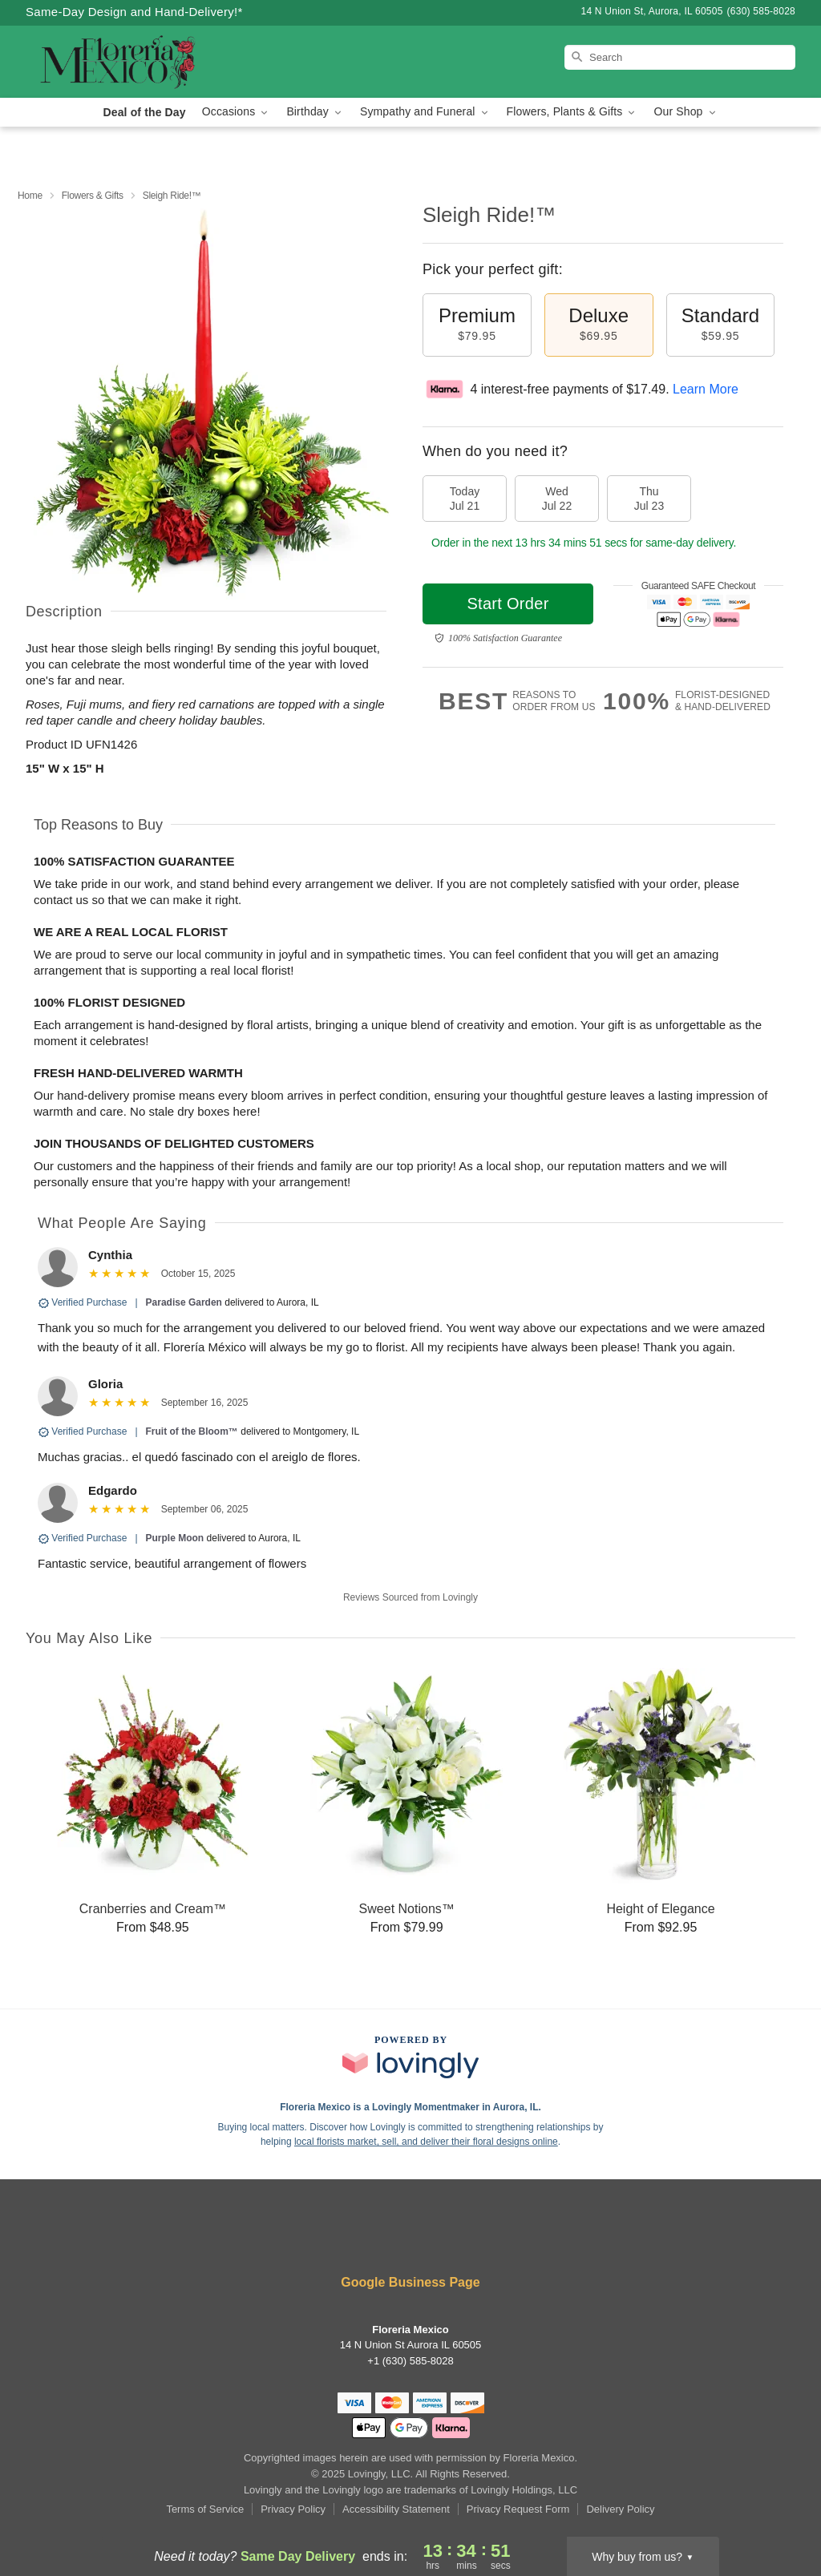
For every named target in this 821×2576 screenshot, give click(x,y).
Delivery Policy (620, 2509)
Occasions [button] (236, 112)
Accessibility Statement (396, 2509)
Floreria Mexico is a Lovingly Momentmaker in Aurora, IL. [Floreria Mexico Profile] (410, 2107)
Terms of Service (205, 2509)
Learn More (705, 389)
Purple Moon (175, 1538)
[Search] (679, 57)
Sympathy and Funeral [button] (425, 112)
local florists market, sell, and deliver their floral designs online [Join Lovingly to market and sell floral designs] (426, 2141)
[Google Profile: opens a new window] (483, 2239)
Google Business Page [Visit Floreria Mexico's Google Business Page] (410, 2282)
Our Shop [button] (685, 112)
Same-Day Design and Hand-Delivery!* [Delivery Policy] (134, 11)
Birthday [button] (315, 112)
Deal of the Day (144, 112)
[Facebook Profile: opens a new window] (339, 2239)
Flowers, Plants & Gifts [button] (572, 112)
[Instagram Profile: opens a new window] (388, 2239)
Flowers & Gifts (92, 195)
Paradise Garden (184, 1302)
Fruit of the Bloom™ (192, 1431)
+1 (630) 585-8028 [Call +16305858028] (410, 2361)
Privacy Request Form (518, 2509)
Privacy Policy (293, 2509)
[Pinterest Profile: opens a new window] (436, 2239)
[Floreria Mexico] (141, 62)
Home (30, 195)
